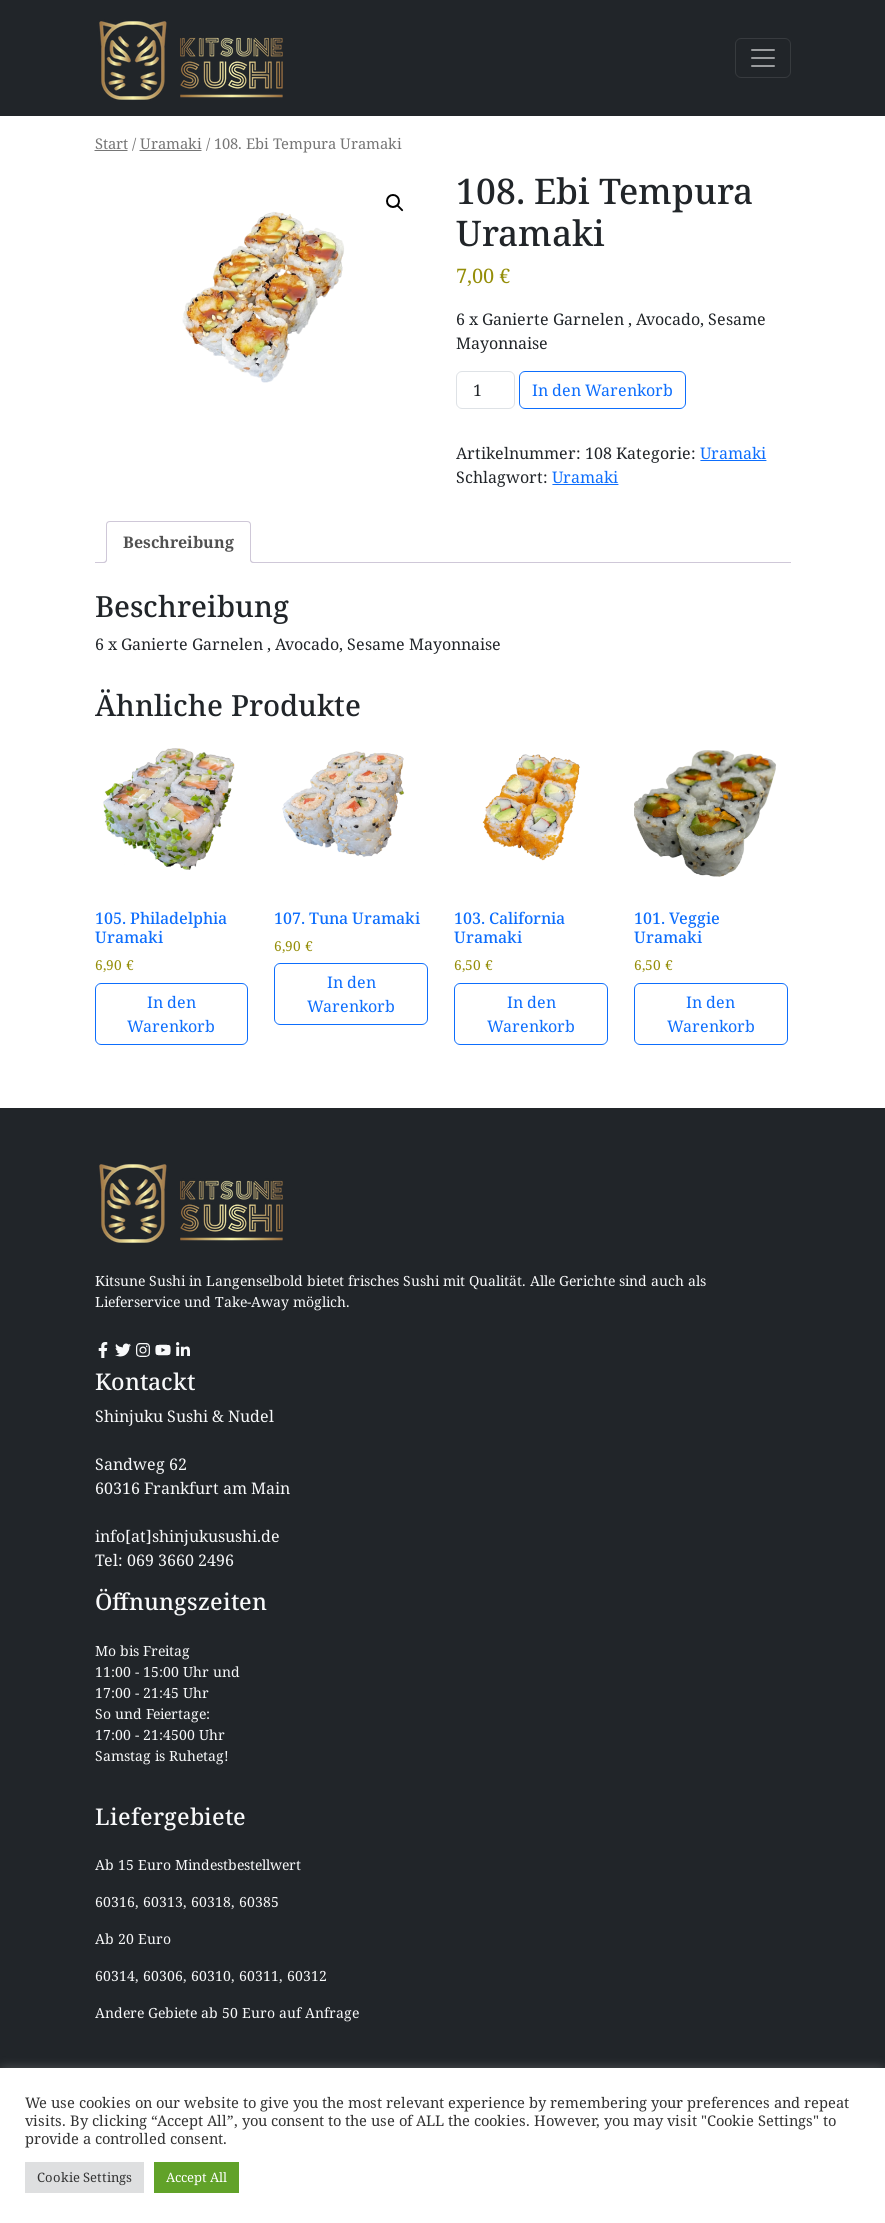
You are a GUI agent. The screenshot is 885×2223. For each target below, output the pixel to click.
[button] (395, 203)
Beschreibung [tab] (178, 542)
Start (111, 143)
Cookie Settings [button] (84, 2177)
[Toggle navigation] (763, 58)
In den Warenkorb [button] (171, 1014)
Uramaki (171, 143)
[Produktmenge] (485, 390)
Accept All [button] (196, 2177)
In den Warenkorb (602, 390)
